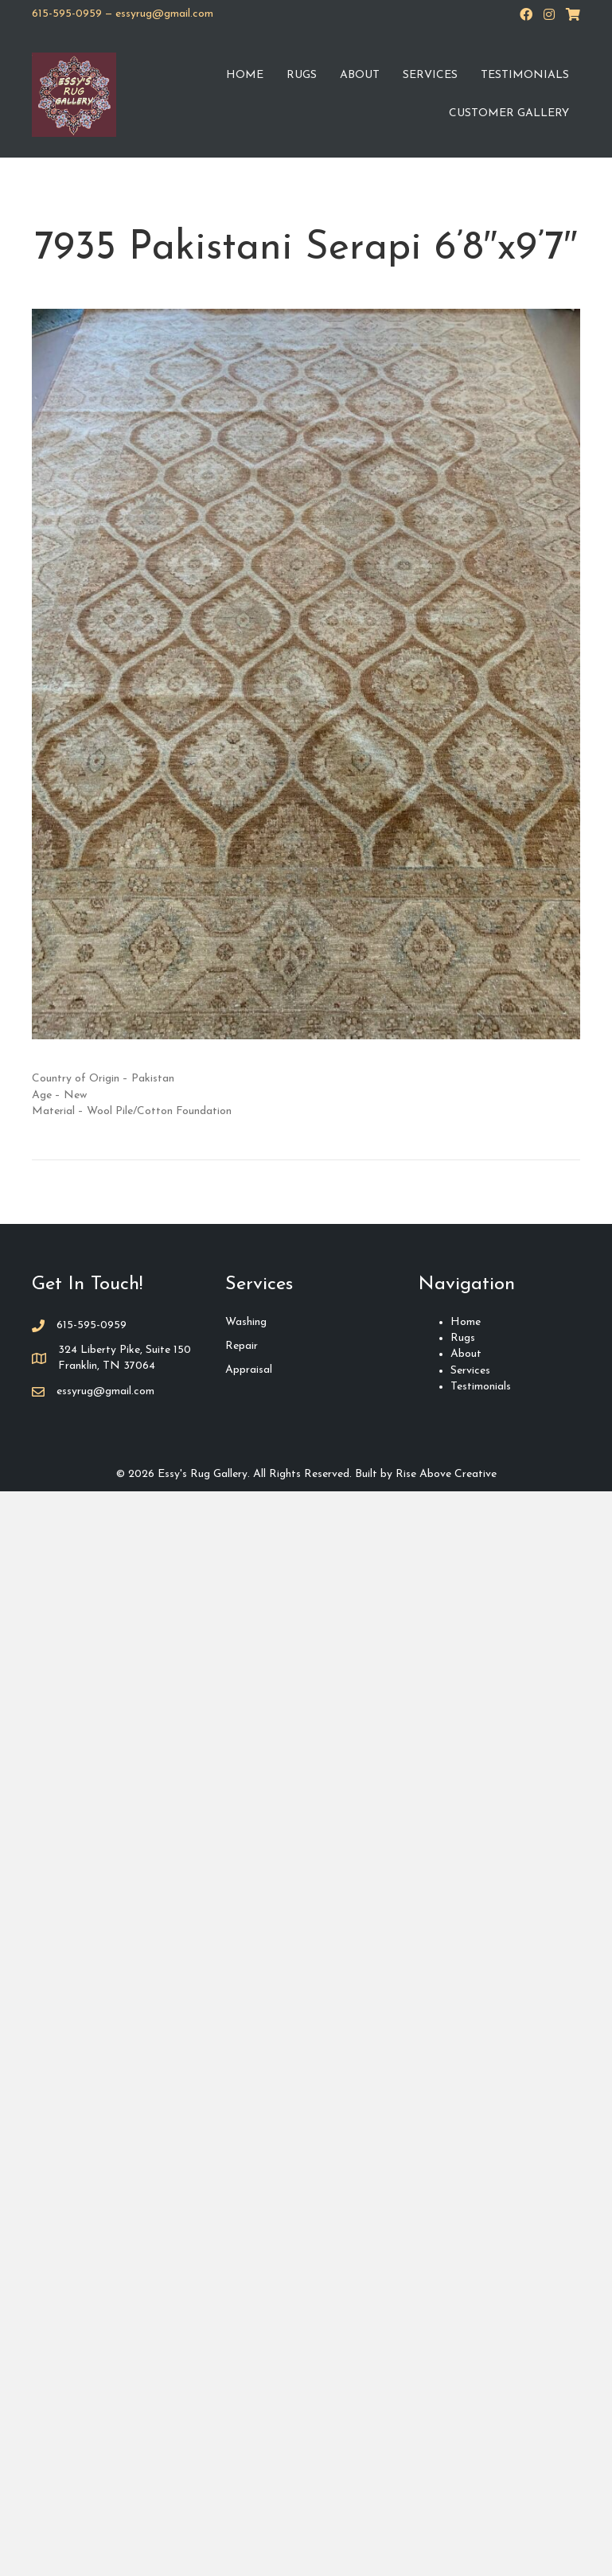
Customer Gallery (509, 113)
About (360, 75)
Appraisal (248, 1370)
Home (244, 75)
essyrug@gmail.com (164, 14)
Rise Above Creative (446, 1474)
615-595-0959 (67, 14)
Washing (246, 1322)
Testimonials (525, 75)
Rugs (302, 75)
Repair (241, 1346)
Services (430, 75)
